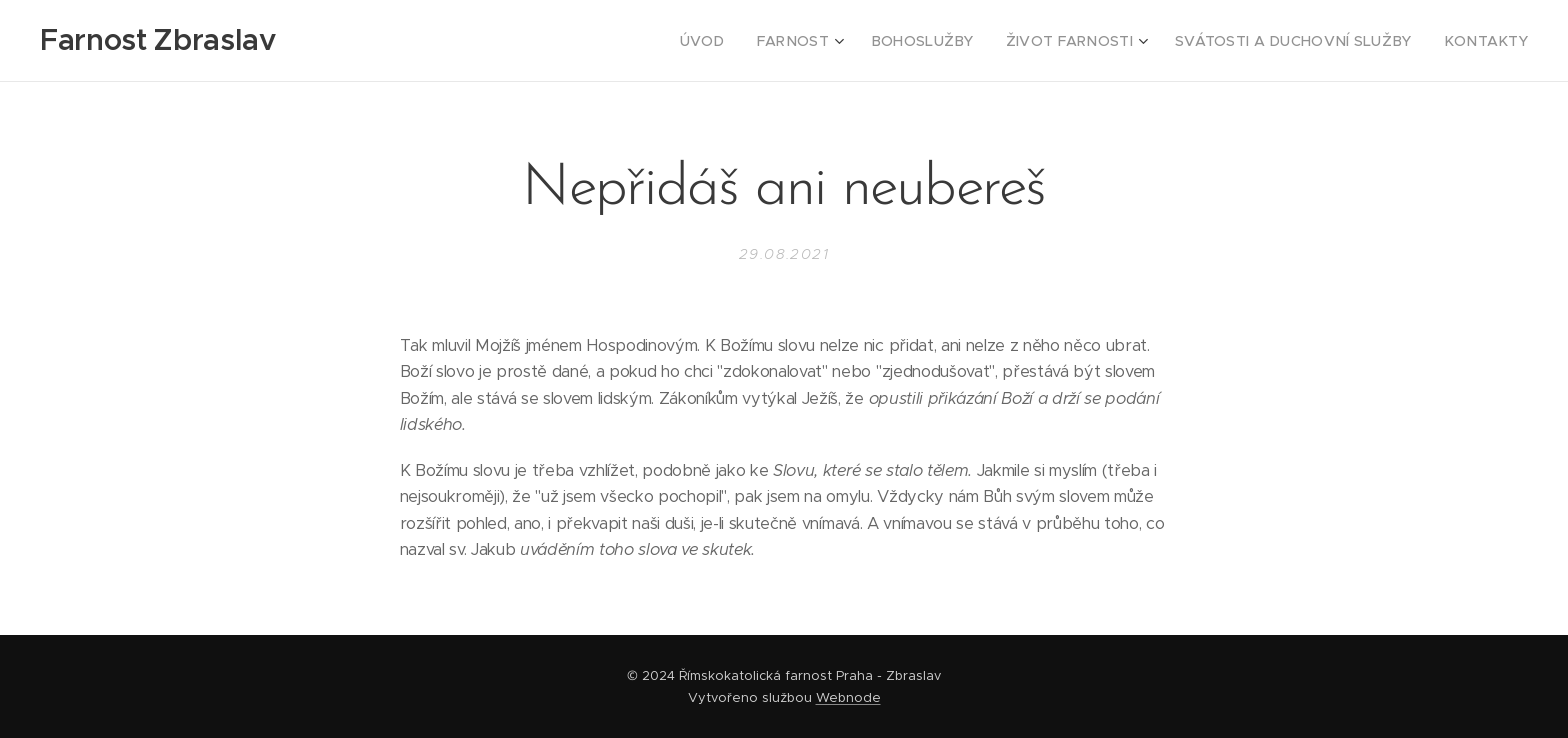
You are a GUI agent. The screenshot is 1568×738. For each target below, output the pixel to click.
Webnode (848, 697)
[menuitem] (764, 41)
